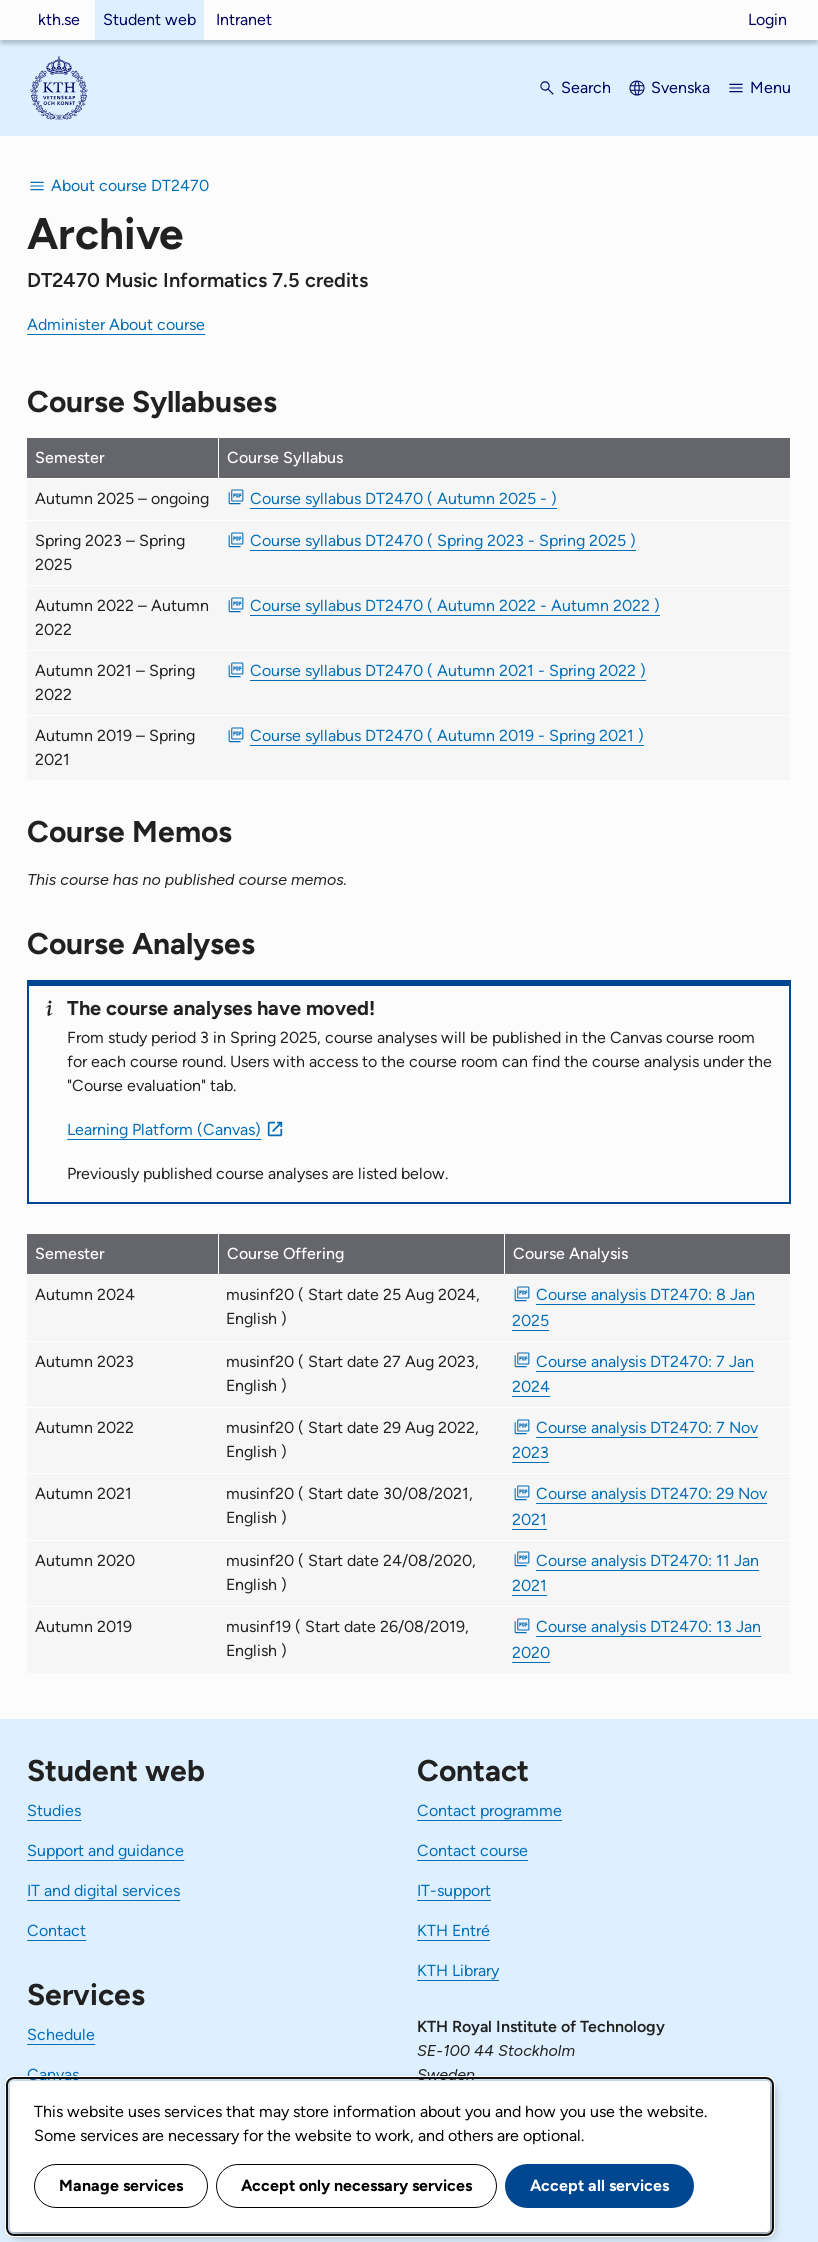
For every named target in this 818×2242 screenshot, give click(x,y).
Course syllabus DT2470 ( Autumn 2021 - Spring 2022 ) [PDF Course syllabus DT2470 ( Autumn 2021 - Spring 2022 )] (448, 670)
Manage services (121, 2185)
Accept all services (599, 2185)
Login (767, 19)
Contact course (472, 1850)
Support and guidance (105, 1850)
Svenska (680, 87)
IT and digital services (103, 1890)
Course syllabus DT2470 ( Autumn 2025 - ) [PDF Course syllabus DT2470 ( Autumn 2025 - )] (403, 498)
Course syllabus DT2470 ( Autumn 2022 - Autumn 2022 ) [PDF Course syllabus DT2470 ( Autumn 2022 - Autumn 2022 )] (455, 605)
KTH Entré (453, 1930)
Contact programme (489, 1810)
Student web (149, 19)
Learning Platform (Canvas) (164, 1129)
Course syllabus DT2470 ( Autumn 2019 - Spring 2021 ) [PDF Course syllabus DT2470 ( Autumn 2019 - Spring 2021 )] (447, 735)
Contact (56, 1930)
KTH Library (458, 1970)
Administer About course (116, 324)
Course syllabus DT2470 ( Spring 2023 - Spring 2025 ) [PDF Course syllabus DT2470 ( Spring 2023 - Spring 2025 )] (443, 540)
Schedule (61, 2034)
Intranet (244, 19)
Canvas (53, 2074)
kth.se (59, 19)
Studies (54, 1810)
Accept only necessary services (356, 2185)
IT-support (454, 1890)
